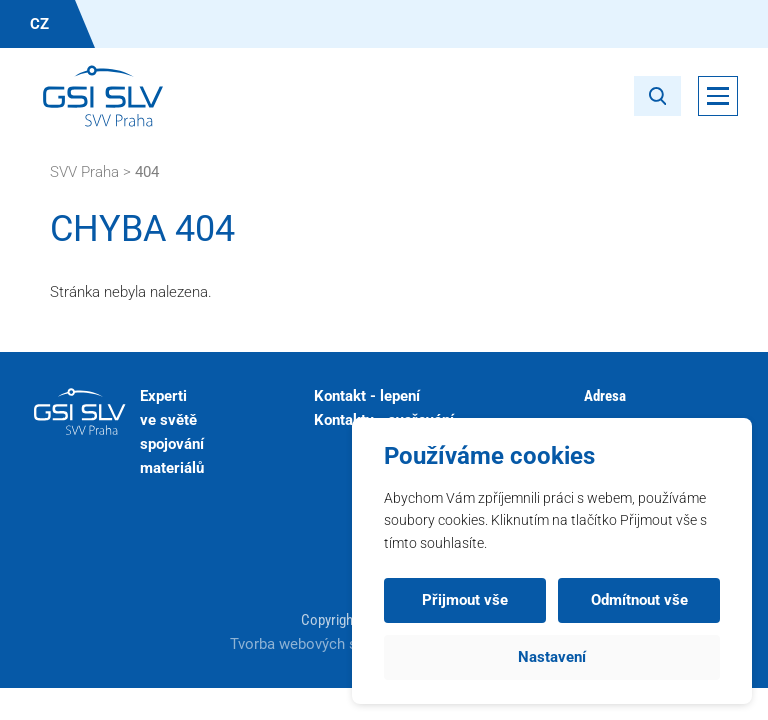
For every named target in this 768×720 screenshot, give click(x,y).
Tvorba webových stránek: (318, 644)
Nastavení (552, 657)
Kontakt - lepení (367, 396)
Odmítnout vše (639, 600)
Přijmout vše (465, 600)
